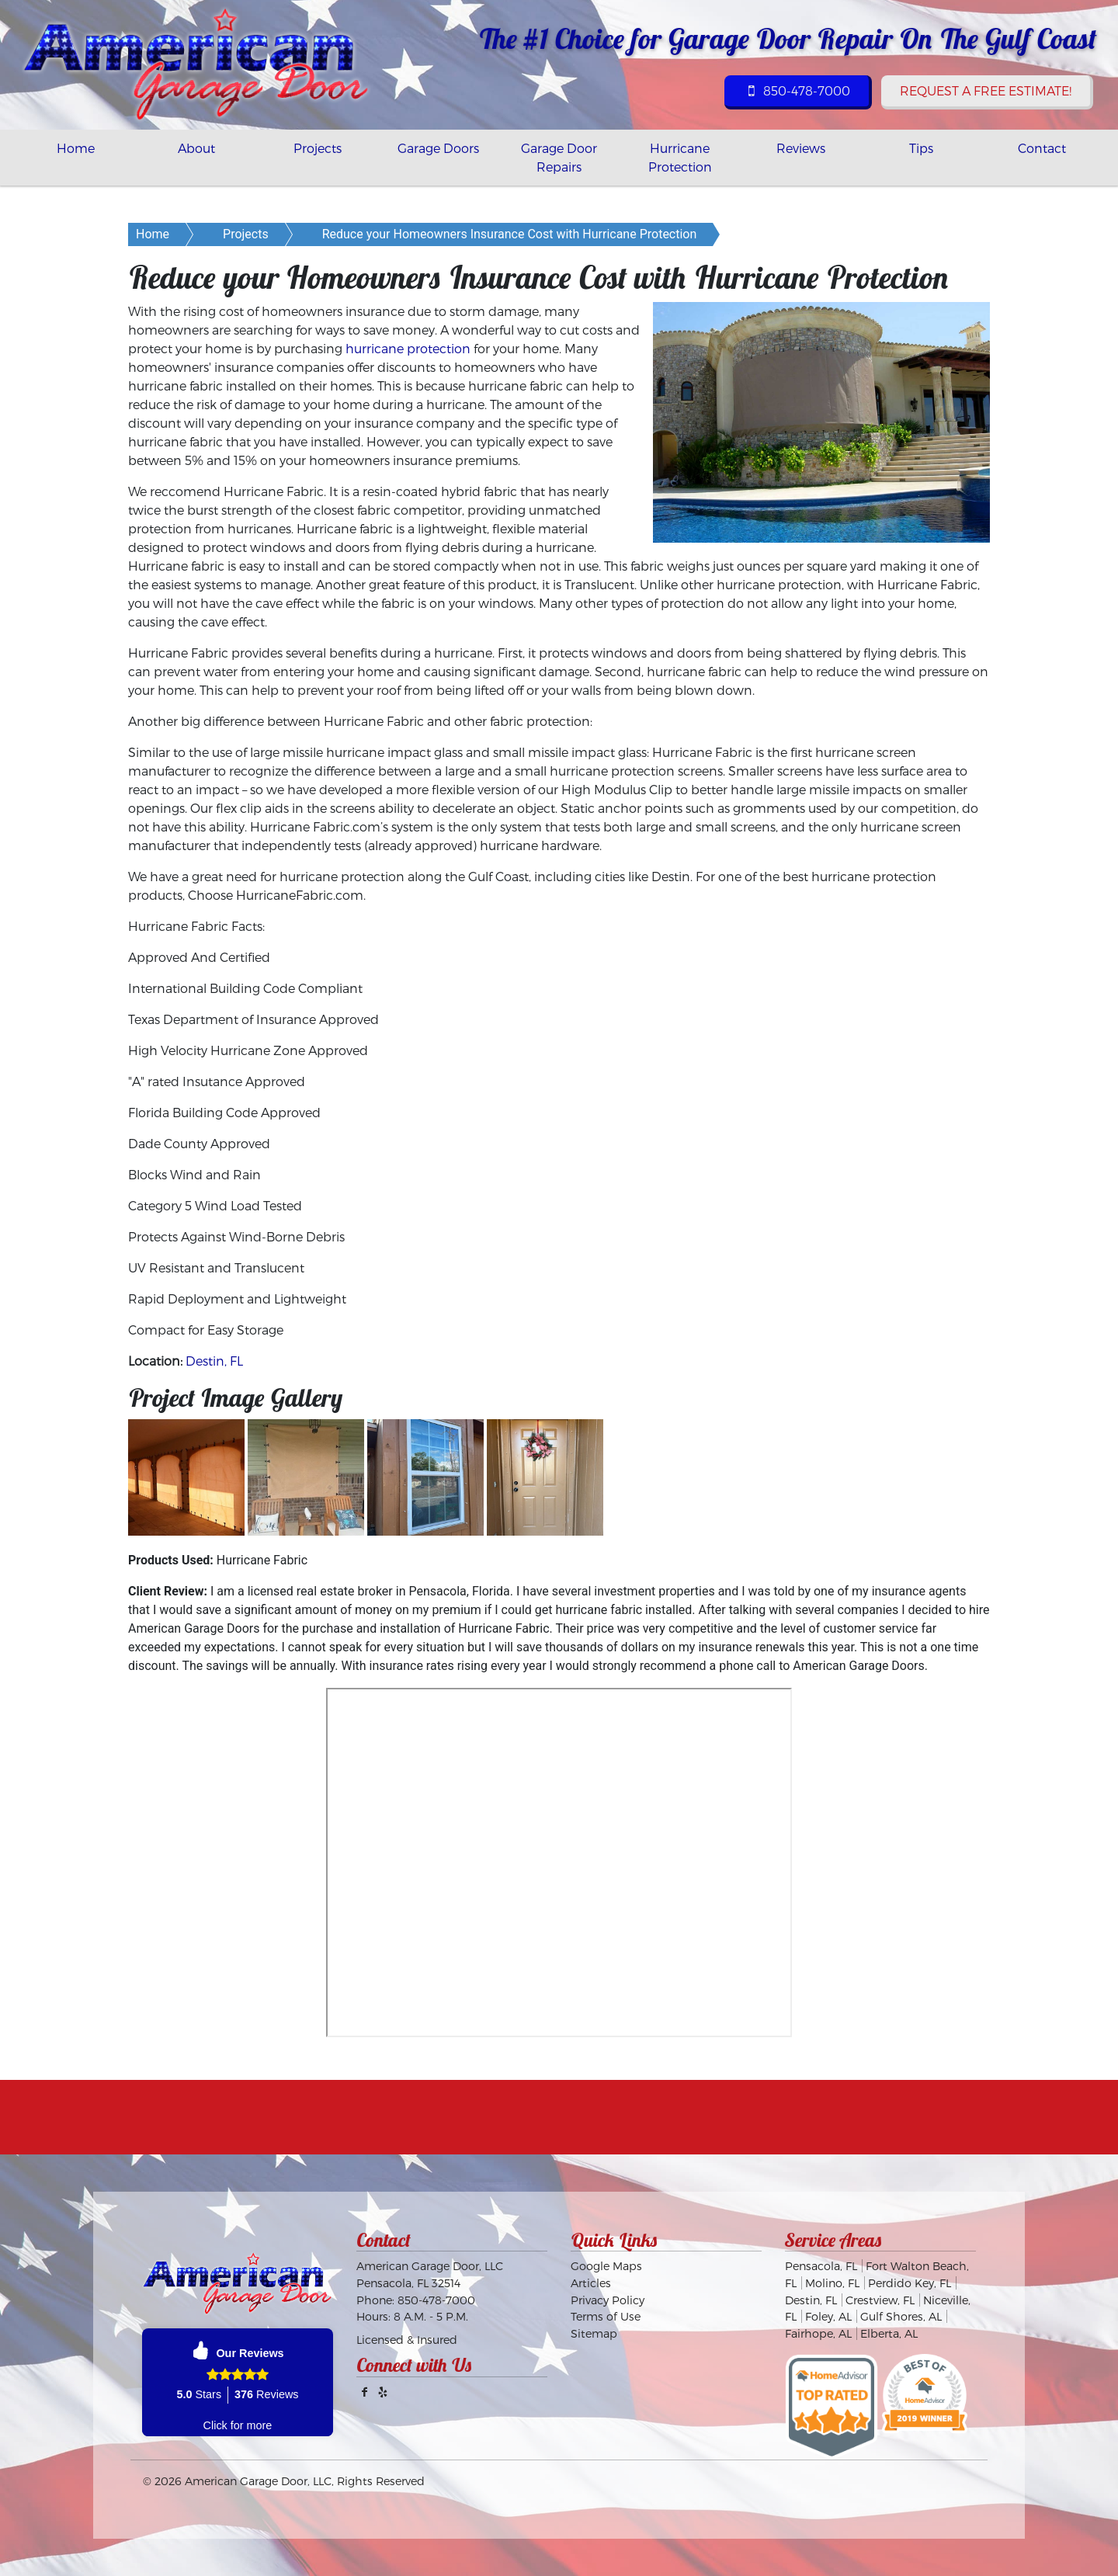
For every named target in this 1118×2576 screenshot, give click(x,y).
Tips (921, 148)
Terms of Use (606, 2316)
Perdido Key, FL (909, 2283)
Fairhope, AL (818, 2333)
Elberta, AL (889, 2333)
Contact (1042, 148)
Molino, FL (832, 2283)
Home (76, 148)
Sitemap (594, 2333)
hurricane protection (407, 348)
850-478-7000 (796, 90)
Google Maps (606, 2265)
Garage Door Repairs (559, 157)
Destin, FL (214, 1360)
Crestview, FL (880, 2300)
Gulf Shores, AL (901, 2316)
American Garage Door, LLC (258, 2480)
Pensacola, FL (821, 2265)
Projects (317, 148)
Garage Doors (438, 148)
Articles (591, 2283)
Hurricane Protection (680, 157)
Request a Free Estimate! (985, 90)
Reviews (800, 148)
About (196, 148)
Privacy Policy (607, 2300)
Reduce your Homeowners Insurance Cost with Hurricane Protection (509, 234)
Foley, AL (828, 2316)
